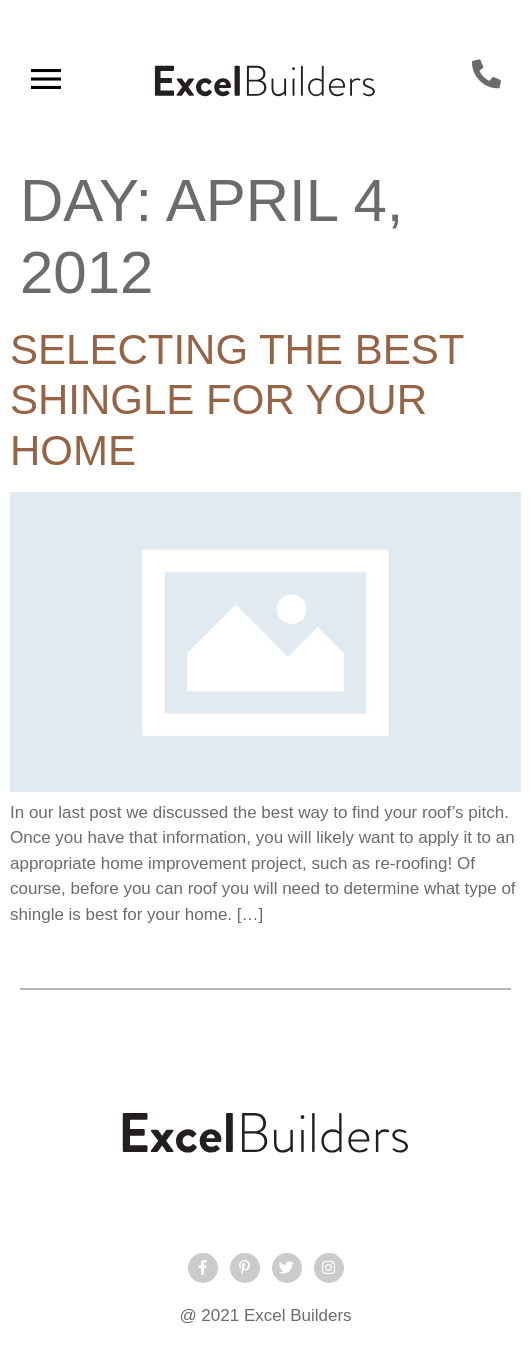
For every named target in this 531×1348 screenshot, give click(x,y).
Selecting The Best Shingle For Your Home (237, 400)
